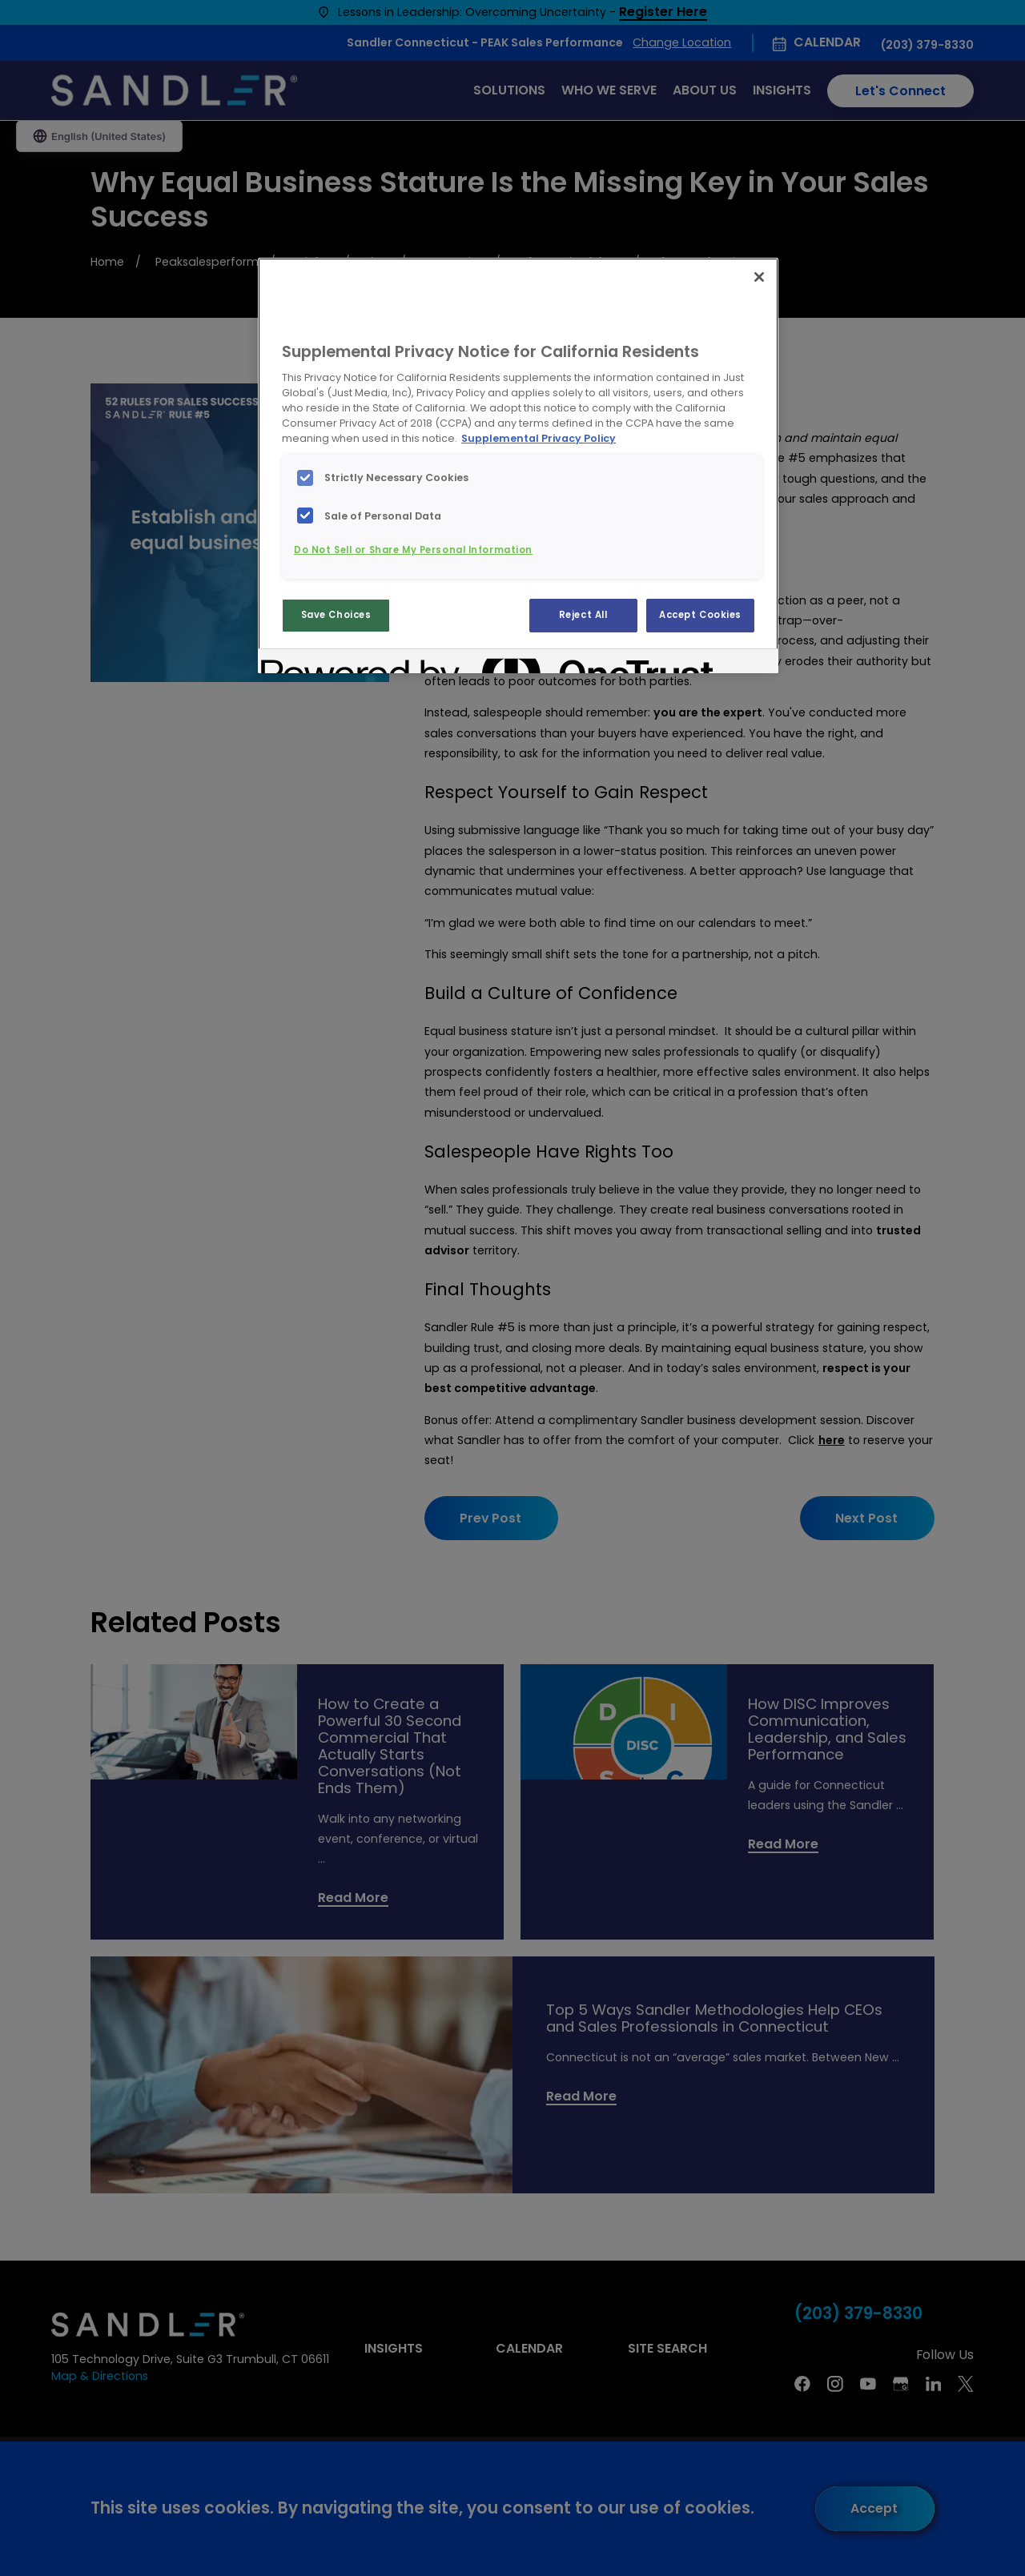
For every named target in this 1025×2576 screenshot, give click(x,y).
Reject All (583, 614)
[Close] (759, 277)
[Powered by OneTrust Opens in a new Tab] (319, 663)
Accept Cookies (700, 614)
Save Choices (336, 614)
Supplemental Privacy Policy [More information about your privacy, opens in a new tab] (538, 438)
